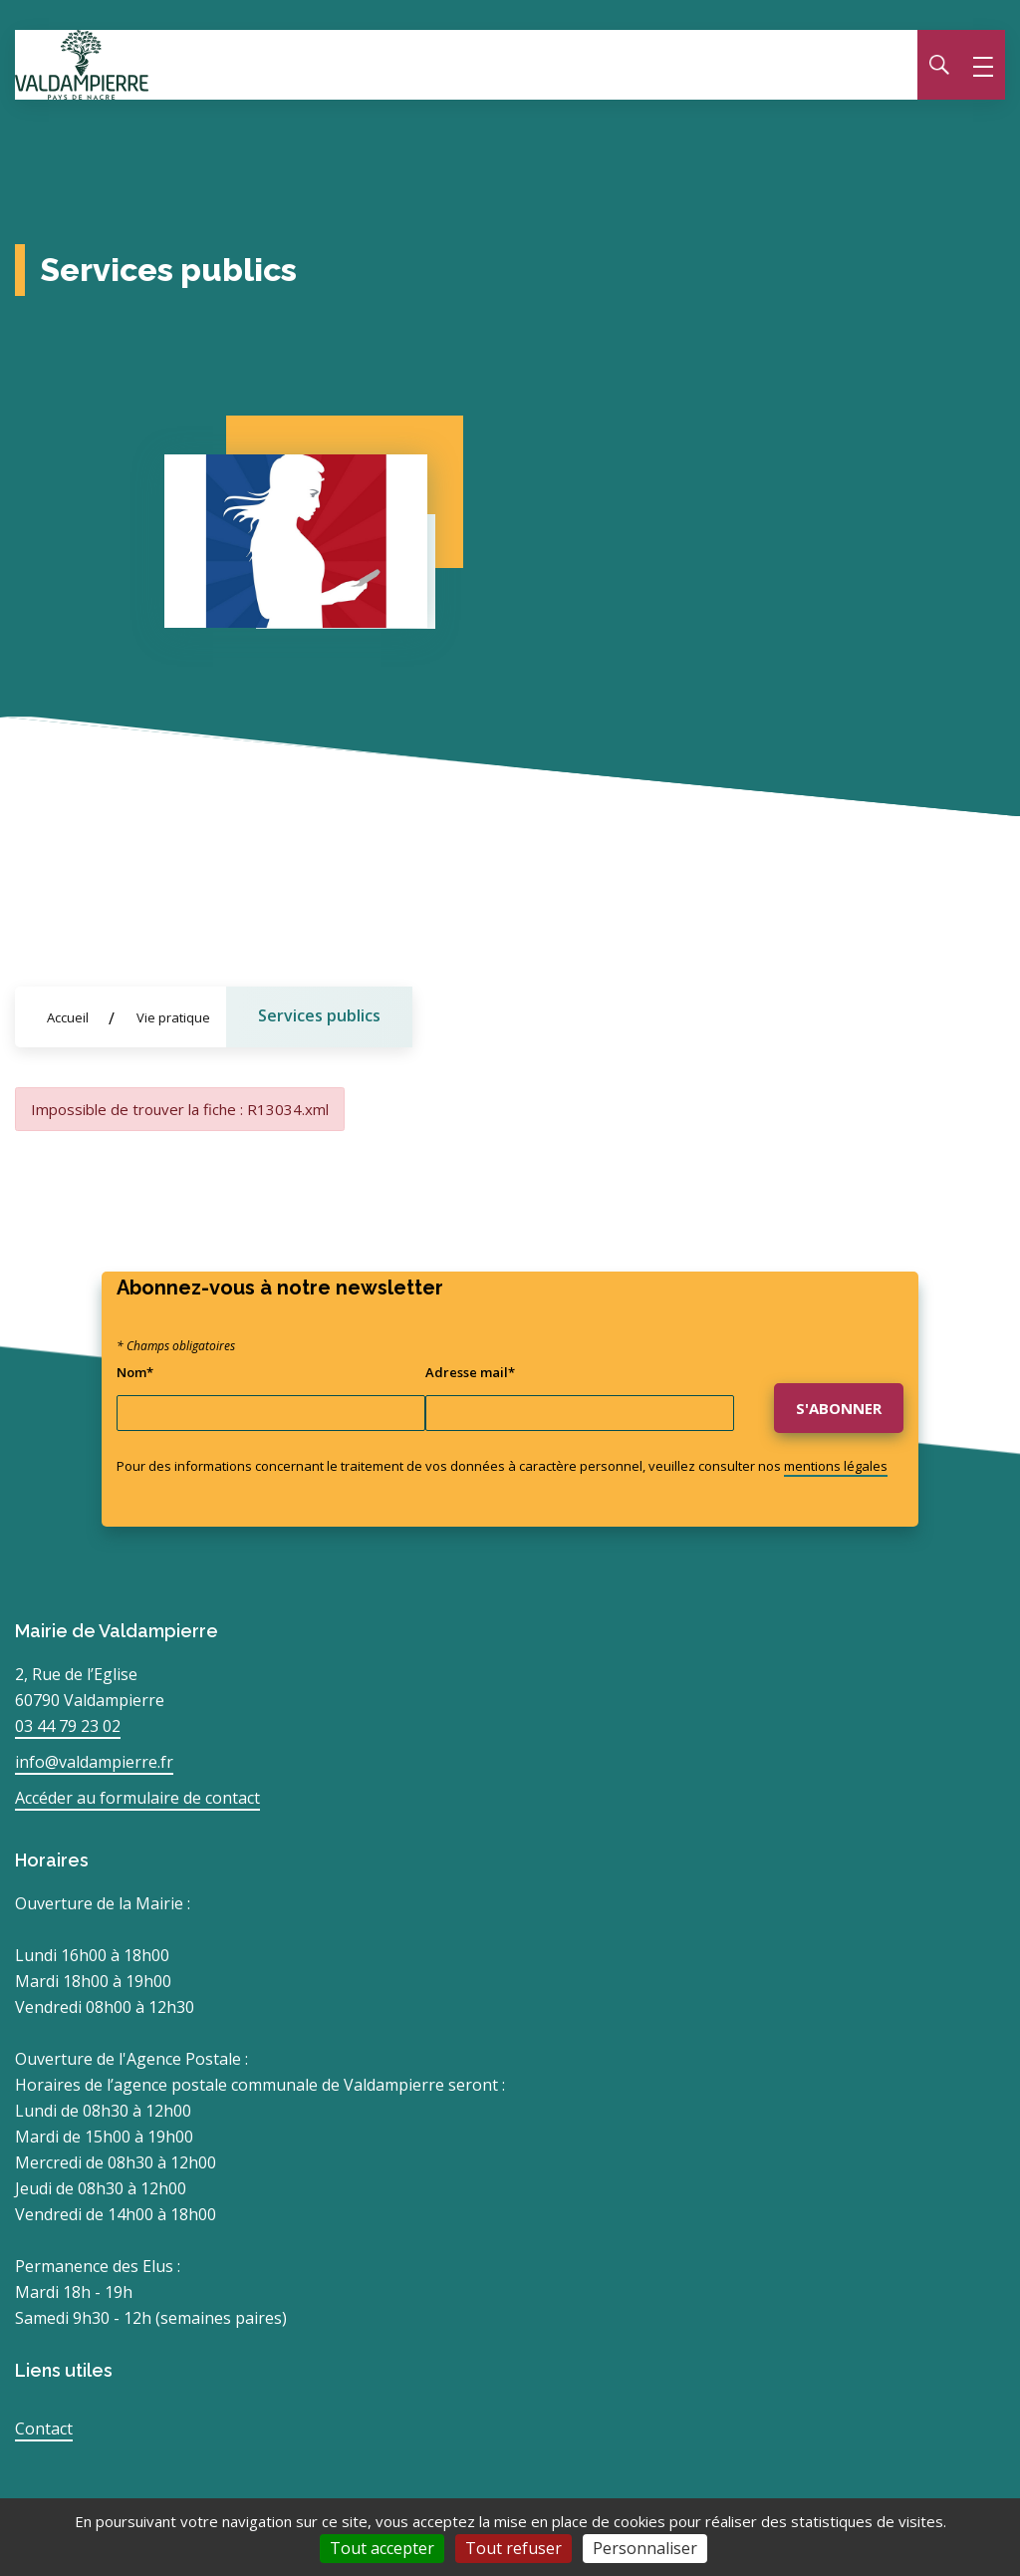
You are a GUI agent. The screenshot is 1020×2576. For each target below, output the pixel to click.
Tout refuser (513, 2548)
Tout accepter (382, 2548)
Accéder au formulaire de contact (137, 1798)
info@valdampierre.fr (94, 1762)
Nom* (135, 1372)
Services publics (319, 1015)
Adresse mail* (470, 1372)
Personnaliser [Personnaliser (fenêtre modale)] (645, 2548)
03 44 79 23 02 (68, 1726)
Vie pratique (173, 1017)
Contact (44, 2428)
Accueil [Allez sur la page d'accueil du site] (68, 1017)
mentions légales (836, 1466)
